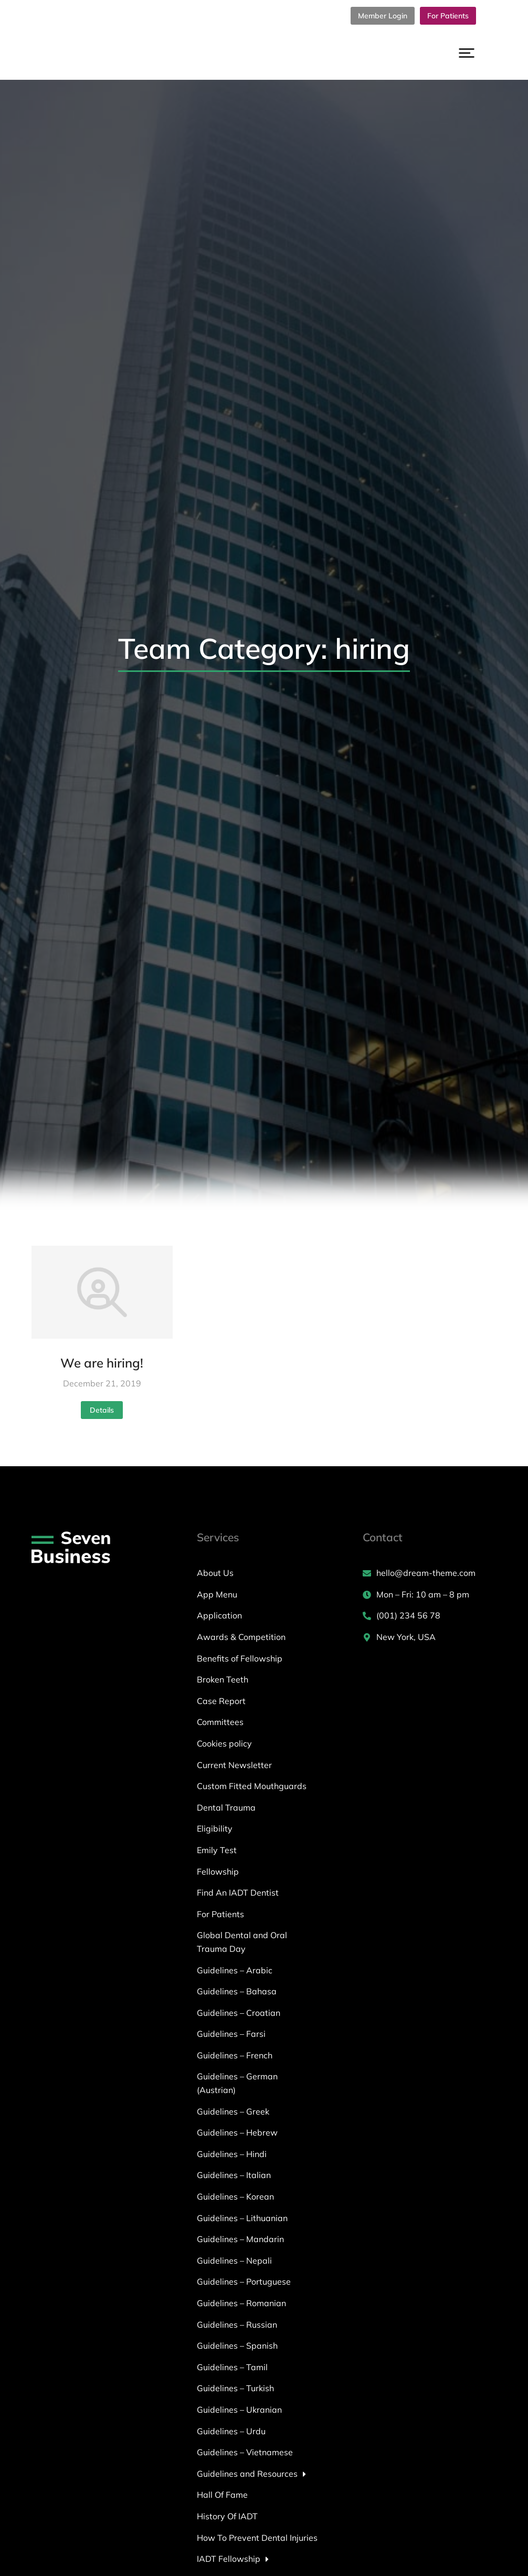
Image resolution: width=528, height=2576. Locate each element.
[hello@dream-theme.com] (430, 1573)
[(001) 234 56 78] (430, 1616)
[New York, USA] (430, 1637)
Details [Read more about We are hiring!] (102, 1410)
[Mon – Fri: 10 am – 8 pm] (430, 1595)
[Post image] (102, 1292)
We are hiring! (101, 1363)
